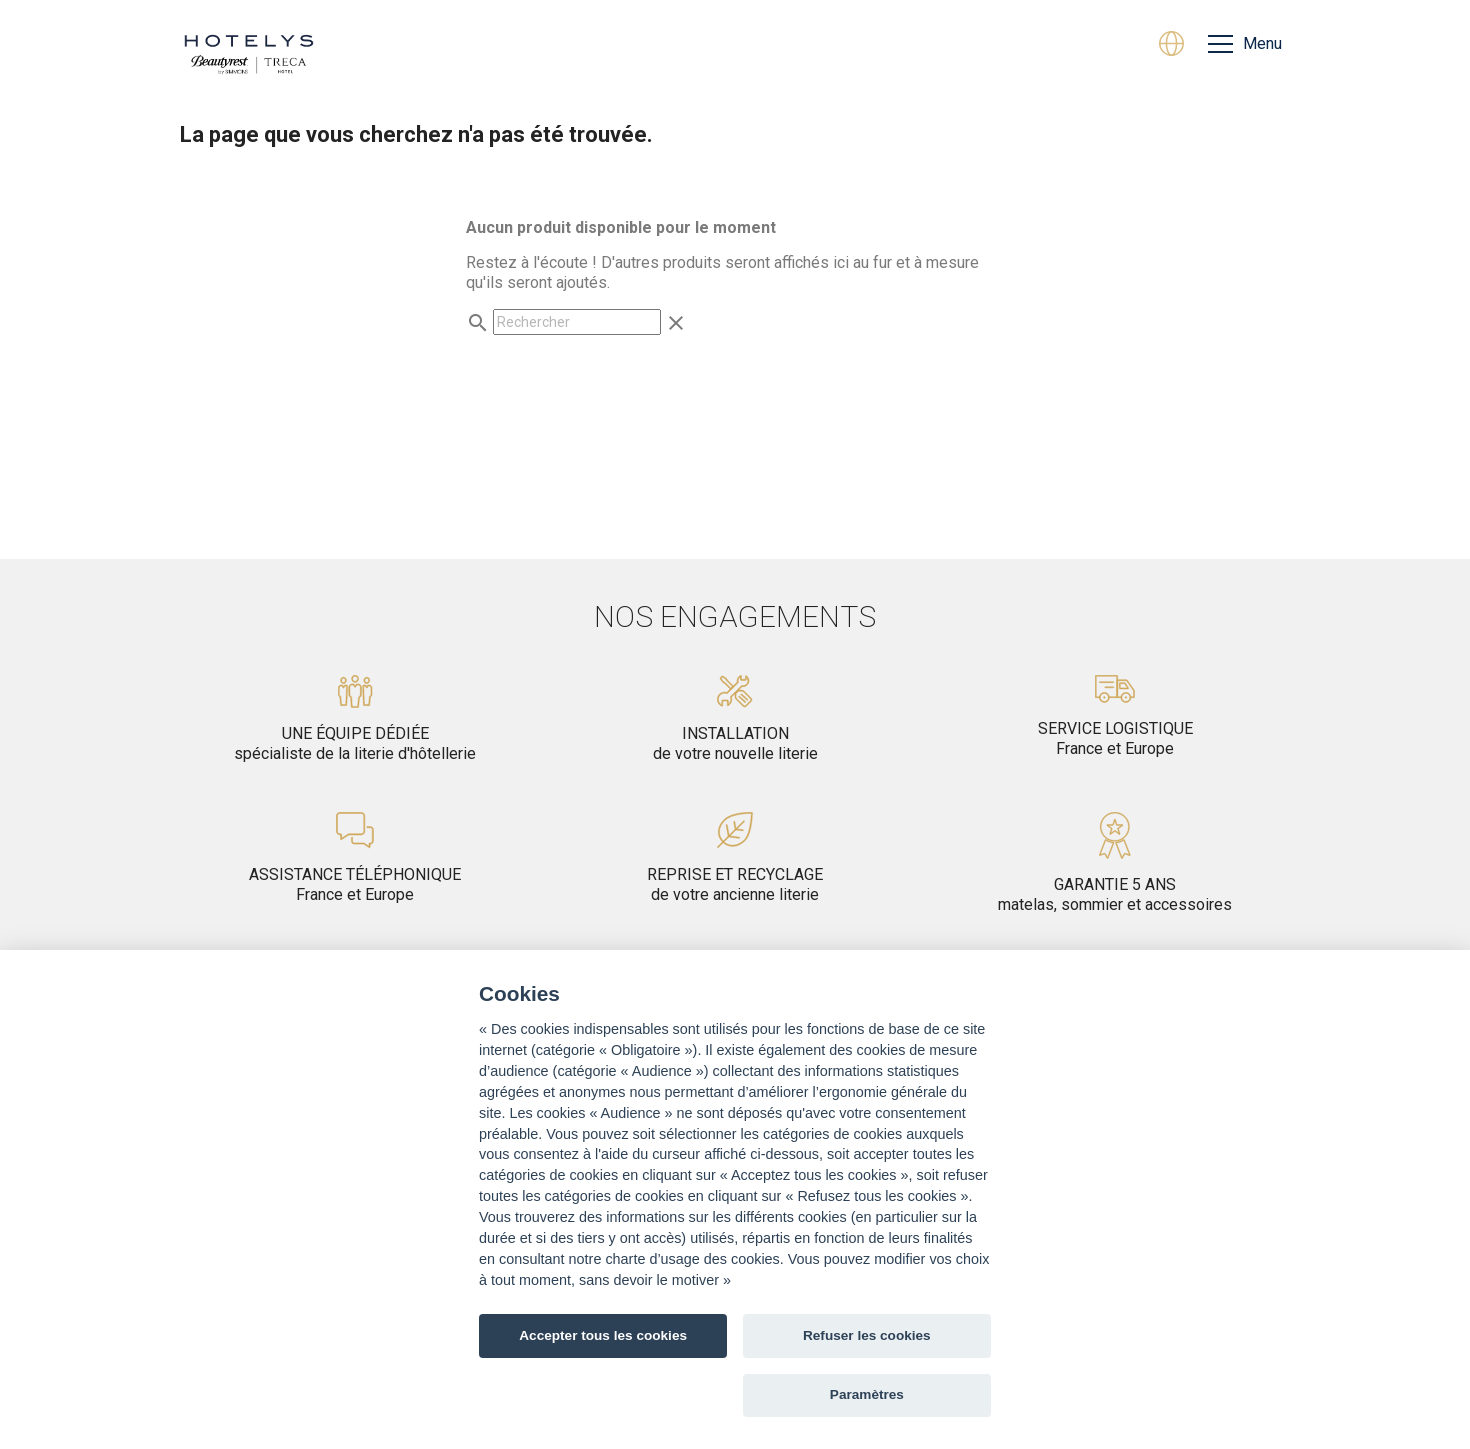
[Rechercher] (577, 322)
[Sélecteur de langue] (1171, 46)
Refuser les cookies (867, 1335)
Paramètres (867, 1394)
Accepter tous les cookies (603, 1335)
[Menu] (1245, 44)
